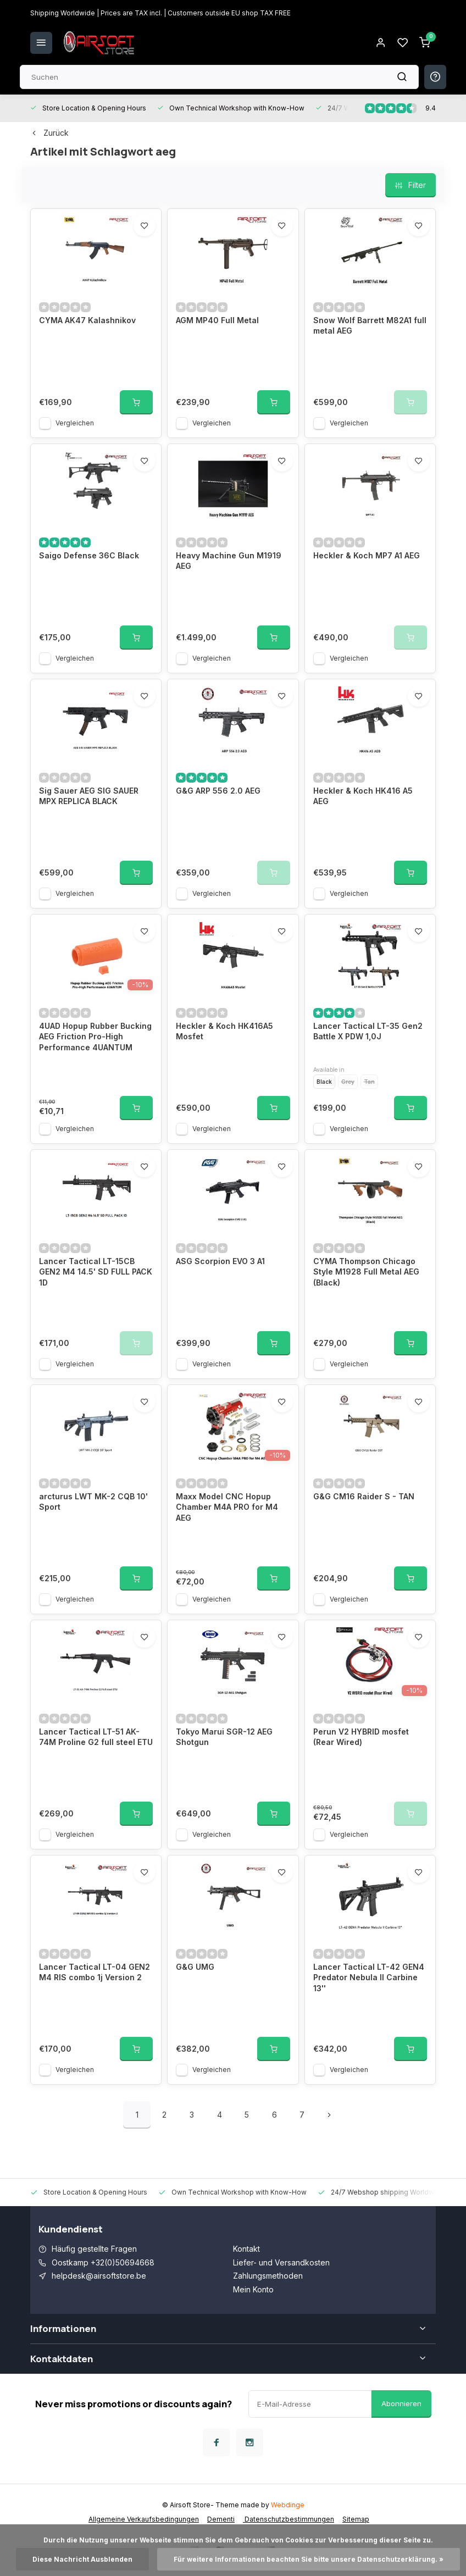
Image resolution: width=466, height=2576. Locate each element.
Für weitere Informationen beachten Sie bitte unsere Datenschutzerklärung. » (308, 2559)
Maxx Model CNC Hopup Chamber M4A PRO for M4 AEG (227, 1507)
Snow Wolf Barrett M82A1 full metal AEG (369, 325)
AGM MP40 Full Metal (217, 320)
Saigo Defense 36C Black (89, 555)
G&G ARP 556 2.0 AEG (218, 790)
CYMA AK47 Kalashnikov (87, 320)
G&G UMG (195, 1966)
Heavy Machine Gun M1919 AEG (228, 561)
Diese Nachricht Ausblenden (82, 2559)
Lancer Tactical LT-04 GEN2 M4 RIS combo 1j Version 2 (94, 1972)
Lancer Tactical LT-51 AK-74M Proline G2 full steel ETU (96, 1737)
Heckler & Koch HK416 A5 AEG (363, 796)
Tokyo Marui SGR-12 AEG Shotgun (224, 1737)
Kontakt (246, 2248)
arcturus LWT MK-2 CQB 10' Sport (93, 1502)
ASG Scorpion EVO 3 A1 (220, 1261)
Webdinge (287, 2505)
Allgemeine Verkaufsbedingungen (143, 2519)
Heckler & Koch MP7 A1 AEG (366, 555)
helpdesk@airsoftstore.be (99, 2275)
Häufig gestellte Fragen (94, 2248)
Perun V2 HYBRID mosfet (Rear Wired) (361, 1737)
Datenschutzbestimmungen (288, 2519)
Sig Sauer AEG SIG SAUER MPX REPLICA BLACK (88, 796)
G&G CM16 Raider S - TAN (363, 1496)
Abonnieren (401, 2403)
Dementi (221, 2519)
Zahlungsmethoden (268, 2275)
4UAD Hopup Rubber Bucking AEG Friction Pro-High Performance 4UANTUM (95, 1036)
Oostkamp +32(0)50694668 (103, 2262)
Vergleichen (75, 423)
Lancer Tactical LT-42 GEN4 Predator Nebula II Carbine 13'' (368, 1977)
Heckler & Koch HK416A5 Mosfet (224, 1031)
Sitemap (355, 2519)
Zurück (49, 132)
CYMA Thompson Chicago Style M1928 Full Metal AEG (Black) (366, 1271)
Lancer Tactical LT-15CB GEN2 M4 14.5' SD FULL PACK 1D (95, 1271)
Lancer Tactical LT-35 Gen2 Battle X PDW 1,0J (368, 1031)
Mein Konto (253, 2289)
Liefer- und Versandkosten (281, 2262)
